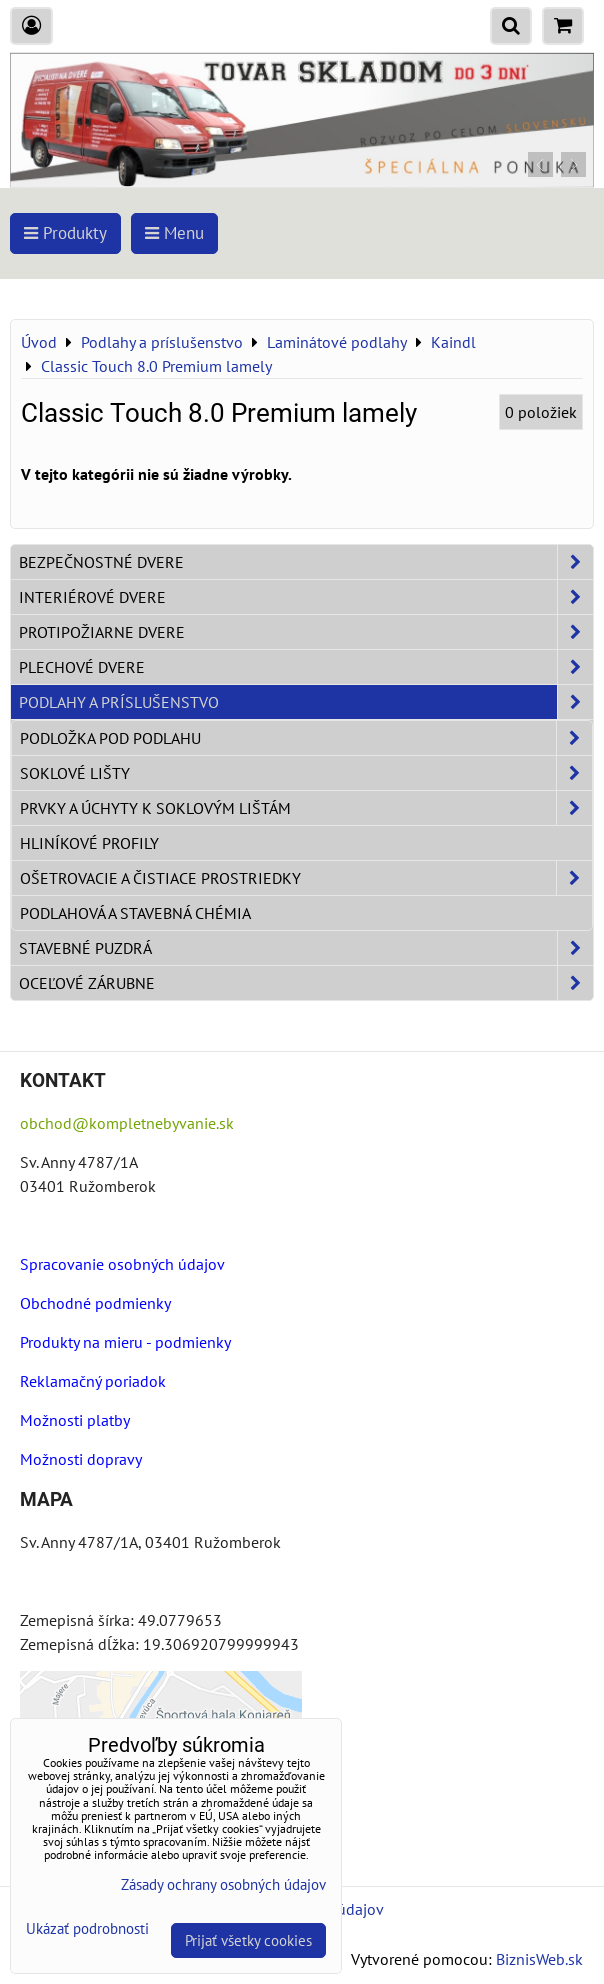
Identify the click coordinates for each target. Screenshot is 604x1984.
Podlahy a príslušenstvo (306, 702)
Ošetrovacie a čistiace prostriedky (306, 878)
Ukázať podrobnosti (87, 1929)
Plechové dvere (306, 667)
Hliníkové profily (89, 843)
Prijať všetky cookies (248, 1940)
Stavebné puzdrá (306, 948)
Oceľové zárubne (306, 983)
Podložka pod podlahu (306, 738)
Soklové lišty (306, 773)
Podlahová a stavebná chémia (135, 913)
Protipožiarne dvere (306, 632)
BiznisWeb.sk (539, 1959)
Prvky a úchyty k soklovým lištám (306, 808)
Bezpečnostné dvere (306, 562)
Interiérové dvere (306, 597)
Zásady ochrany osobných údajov (223, 1884)
